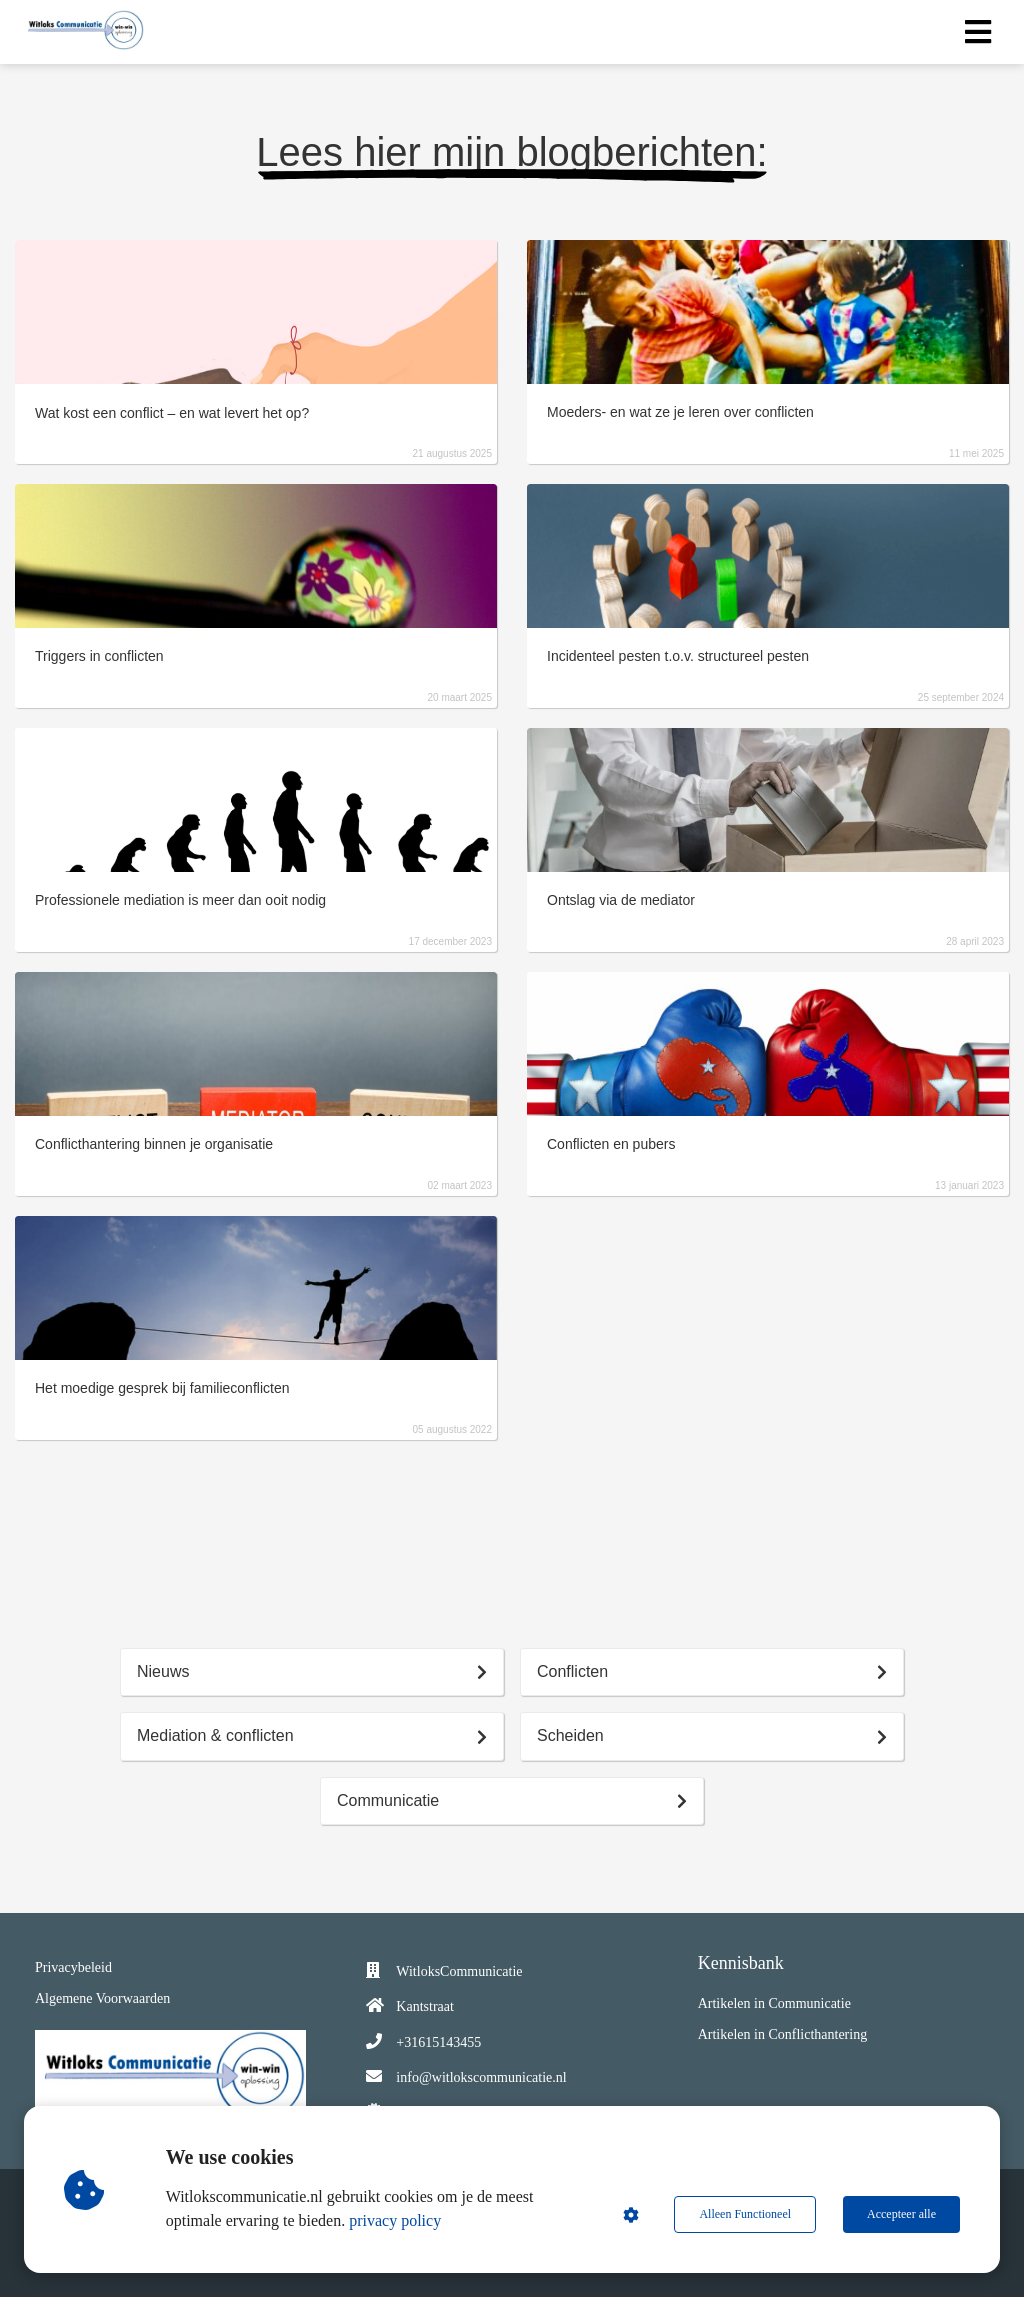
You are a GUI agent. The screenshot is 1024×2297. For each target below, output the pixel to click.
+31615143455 (438, 2042)
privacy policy (395, 2220)
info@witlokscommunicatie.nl (481, 2077)
